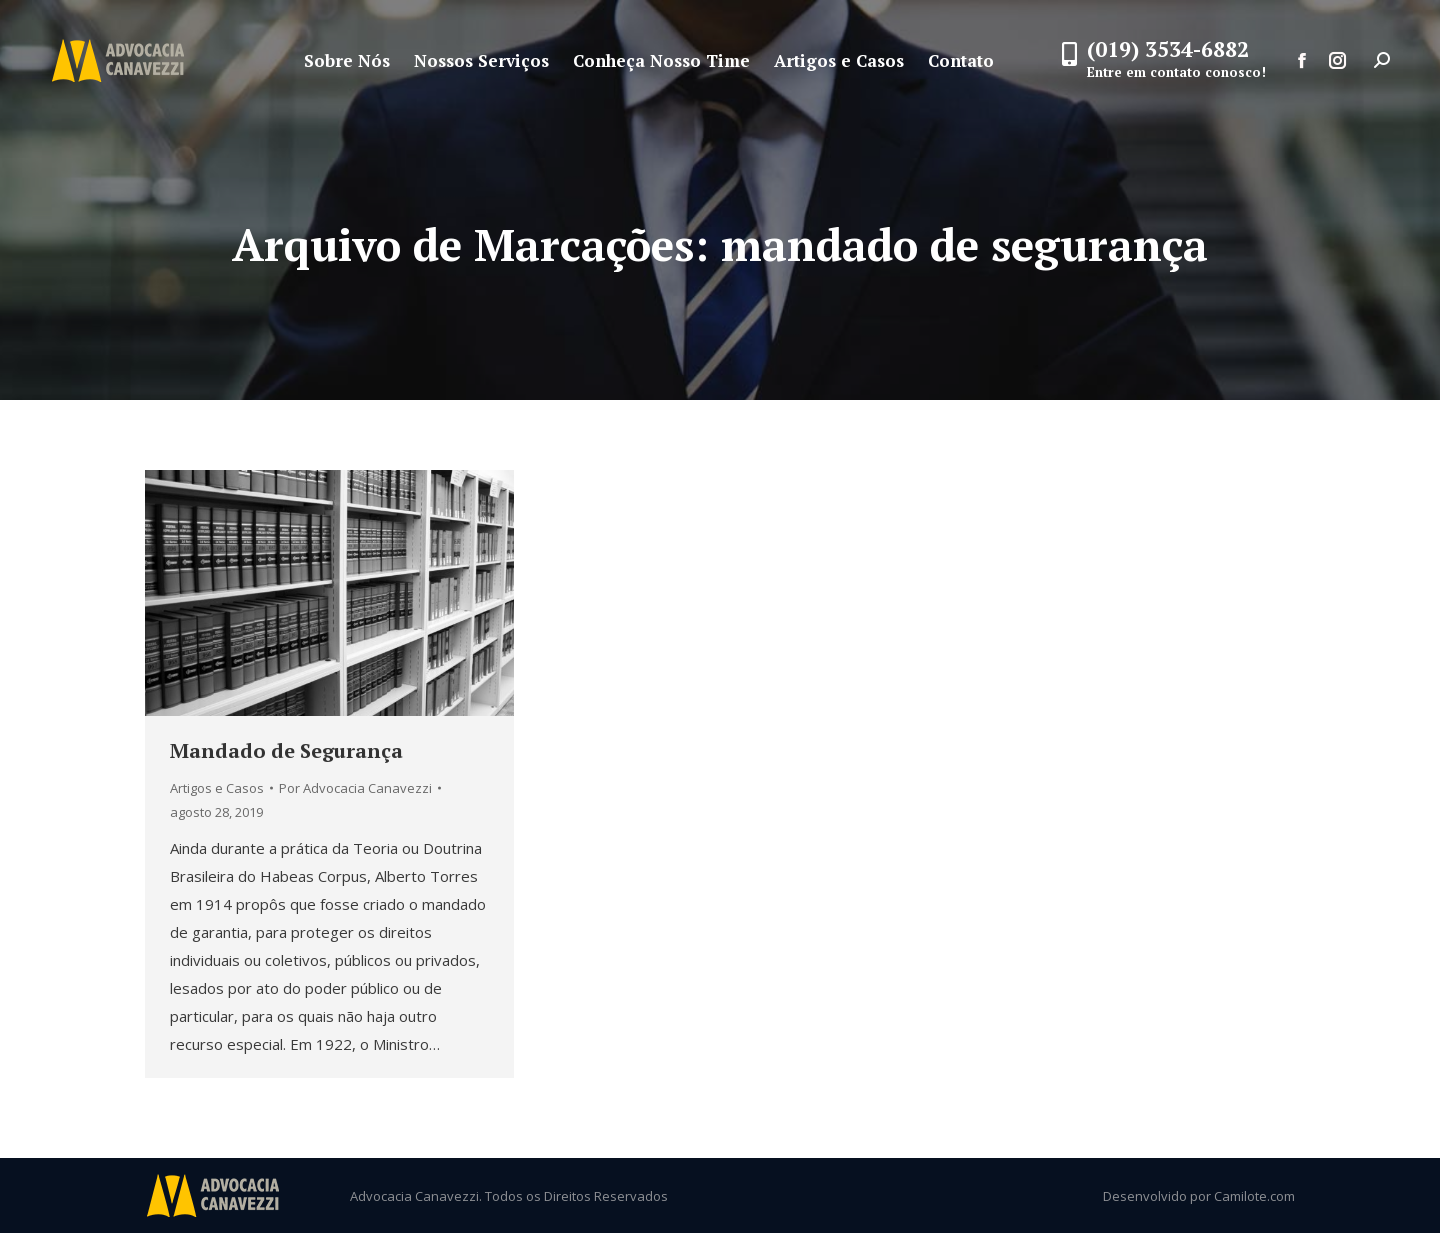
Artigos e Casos (217, 788)
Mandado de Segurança (286, 750)
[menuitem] (347, 60)
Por (355, 788)
